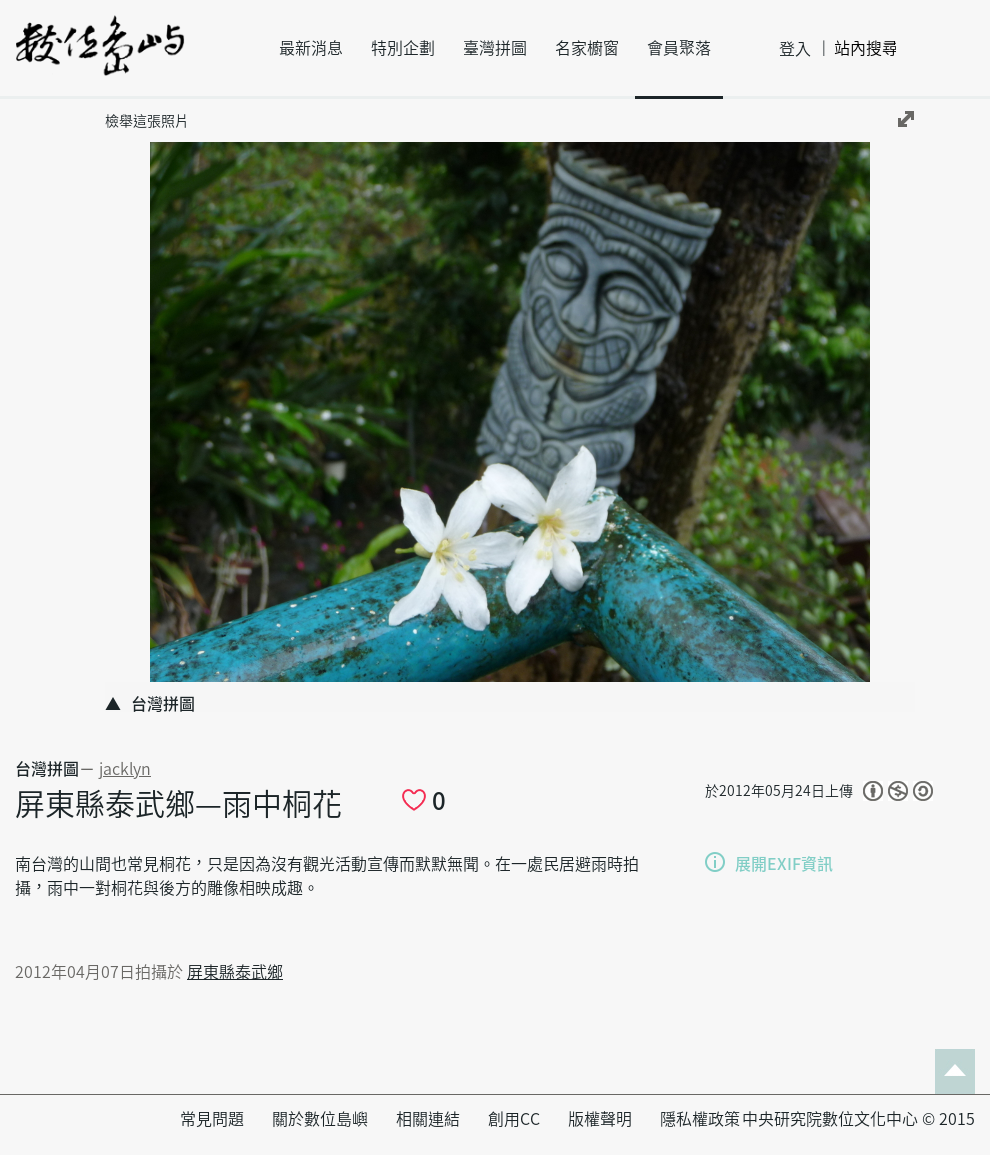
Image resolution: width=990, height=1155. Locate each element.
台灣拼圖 (47, 769)
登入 (795, 49)
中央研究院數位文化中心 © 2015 (858, 1119)
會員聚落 (679, 48)
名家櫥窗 (587, 48)
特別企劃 (403, 48)
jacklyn (125, 769)
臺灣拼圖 (495, 48)
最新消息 (311, 48)
